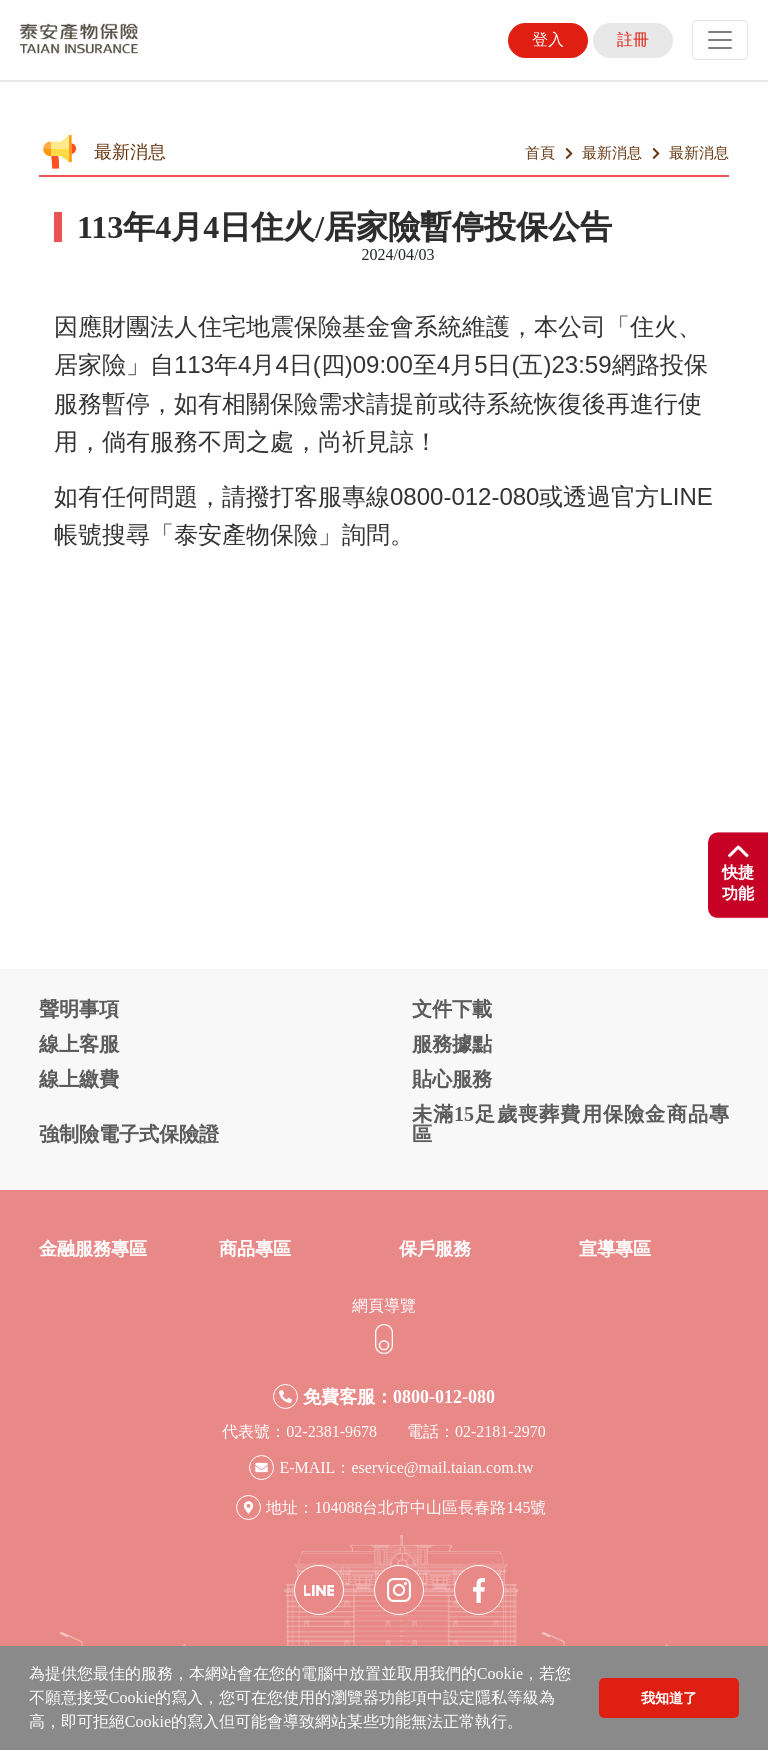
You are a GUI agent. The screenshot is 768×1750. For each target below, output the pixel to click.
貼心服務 (452, 1079)
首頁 (540, 153)
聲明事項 (79, 1009)
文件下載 (452, 1009)
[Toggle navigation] (720, 40)
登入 (548, 39)
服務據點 (452, 1044)
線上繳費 (79, 1079)
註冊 (633, 39)
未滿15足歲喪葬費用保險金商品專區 (570, 1124)
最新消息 (612, 153)
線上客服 (79, 1044)
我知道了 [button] (669, 1698)
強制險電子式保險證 (129, 1134)
